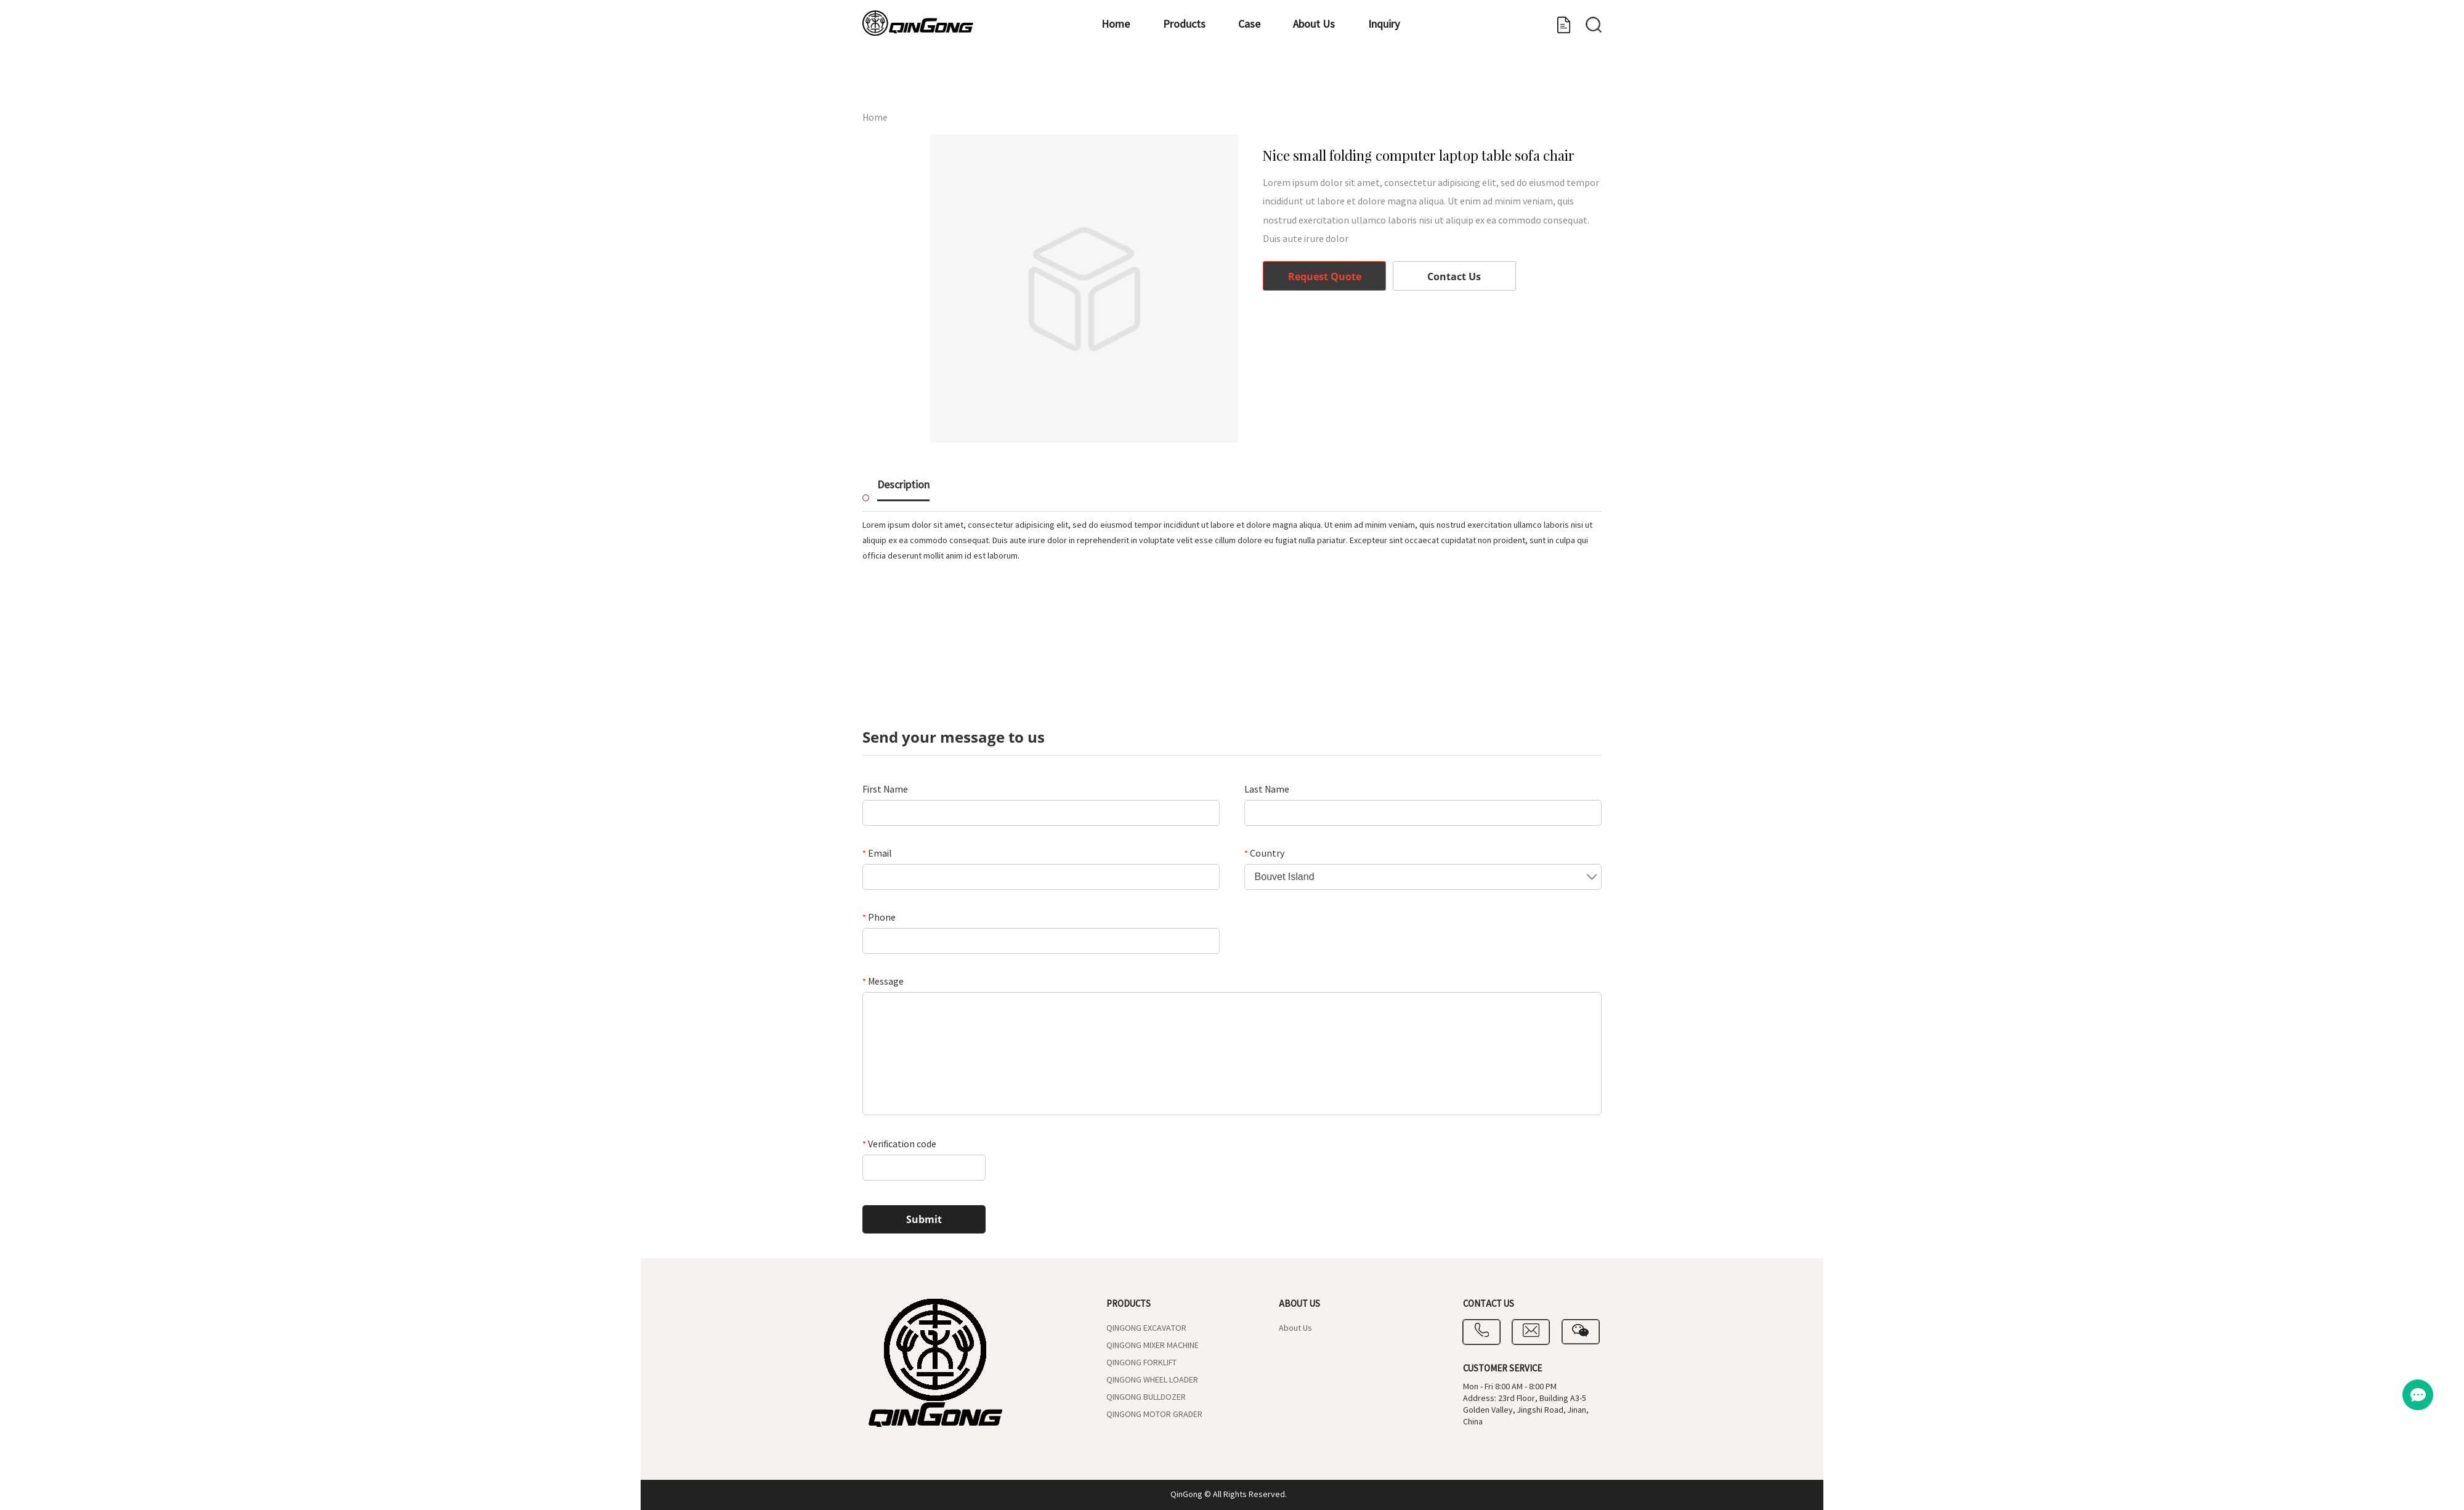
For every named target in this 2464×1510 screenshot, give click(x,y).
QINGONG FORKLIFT (1141, 1362)
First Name (885, 789)
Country (1264, 853)
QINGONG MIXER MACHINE (1152, 1345)
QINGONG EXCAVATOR (1146, 1328)
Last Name (1266, 789)
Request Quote (1324, 276)
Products (1145, 83)
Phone (879, 917)
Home (1056, 83)
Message (883, 981)
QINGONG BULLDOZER (1146, 1397)
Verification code (899, 1144)
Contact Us (1454, 276)
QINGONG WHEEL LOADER (1152, 1380)
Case (1231, 83)
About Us (1316, 83)
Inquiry (1406, 83)
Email (877, 853)
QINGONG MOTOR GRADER (1154, 1414)
